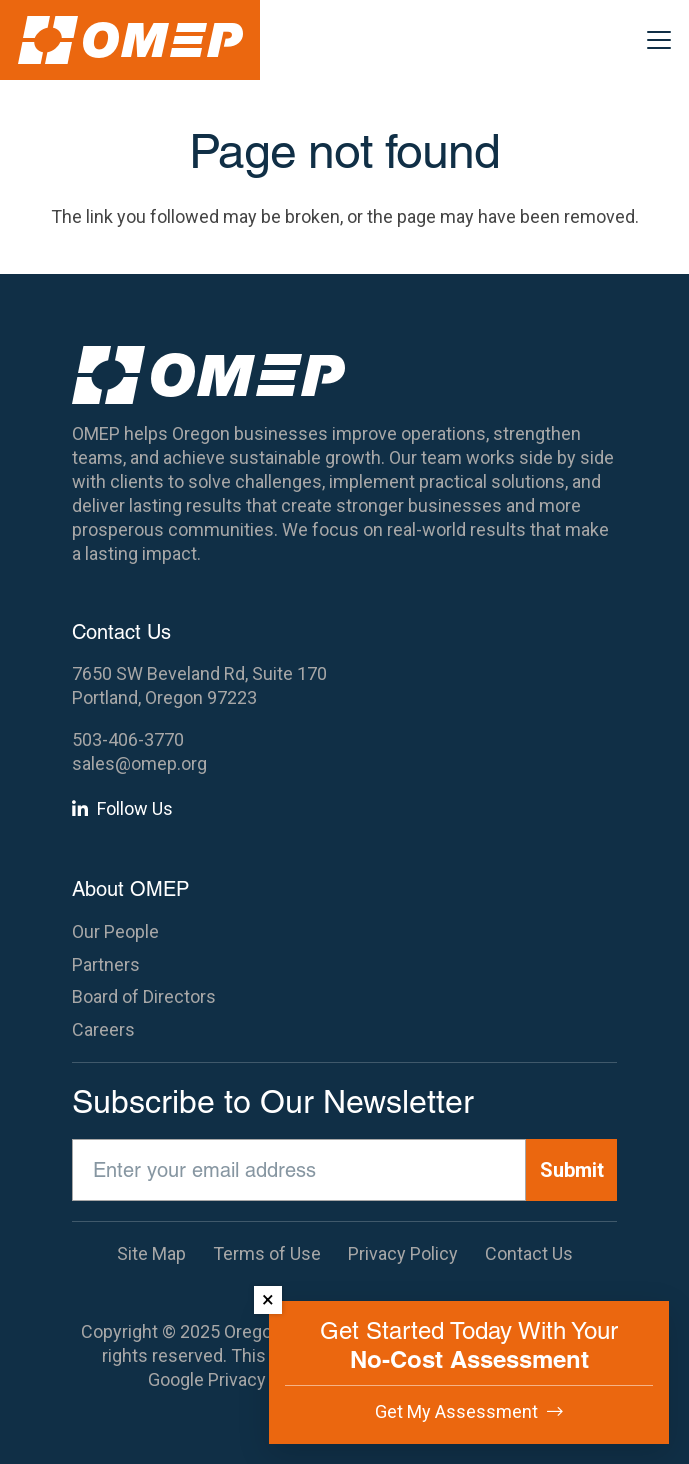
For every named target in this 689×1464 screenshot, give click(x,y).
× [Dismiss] (268, 1299)
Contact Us (529, 1253)
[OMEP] (130, 40)
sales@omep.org (139, 763)
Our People (115, 931)
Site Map (151, 1253)
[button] (659, 40)
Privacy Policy (263, 1379)
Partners (106, 964)
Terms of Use (267, 1253)
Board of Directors (144, 996)
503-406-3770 (128, 739)
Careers (103, 1029)
